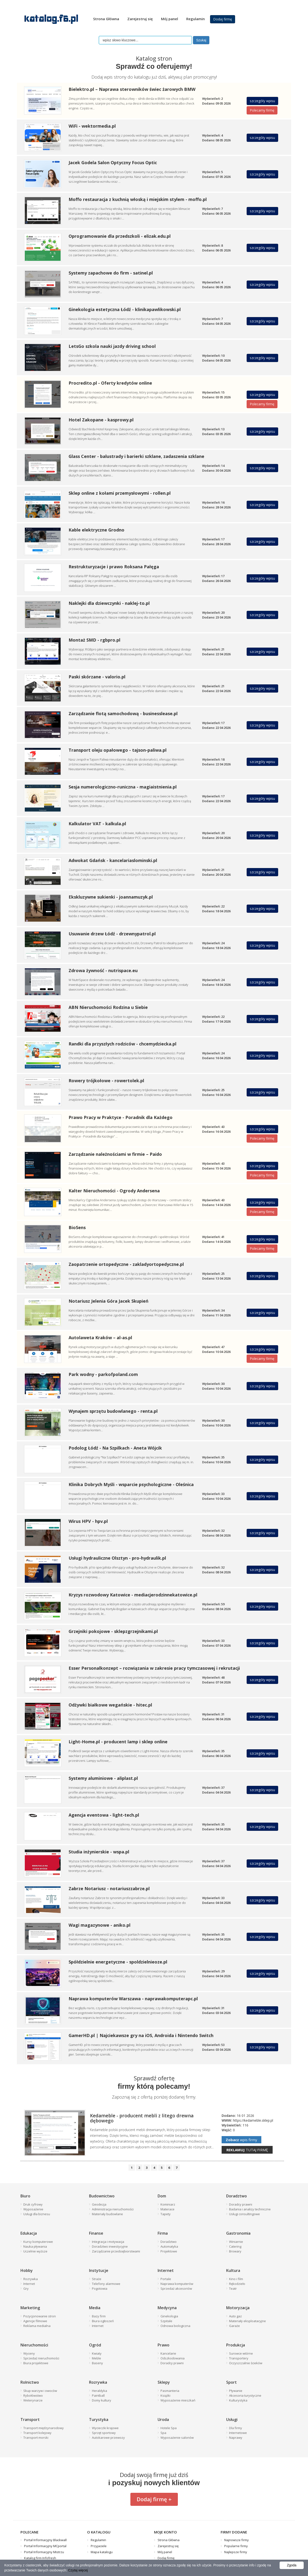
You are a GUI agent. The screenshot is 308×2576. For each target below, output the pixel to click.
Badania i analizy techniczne (250, 2209)
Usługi (231, 2419)
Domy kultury (101, 2400)
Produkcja (235, 2345)
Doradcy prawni (240, 2204)
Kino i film (236, 2279)
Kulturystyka (238, 2400)
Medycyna (167, 2307)
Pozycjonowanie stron (39, 2316)
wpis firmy (241, 2139)
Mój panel (169, 18)
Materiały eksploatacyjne (247, 2321)
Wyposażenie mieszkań (177, 2400)
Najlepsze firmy (235, 2552)
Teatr (233, 2288)
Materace (167, 2209)
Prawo (163, 2345)
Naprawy (235, 2437)
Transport (30, 2419)
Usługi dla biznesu (36, 2214)
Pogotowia (99, 2288)
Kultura (233, 2270)
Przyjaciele (99, 2546)
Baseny (97, 2363)
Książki (165, 2395)
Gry (26, 2288)
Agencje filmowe (35, 2321)
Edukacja (28, 2233)
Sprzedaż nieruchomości (41, 2358)
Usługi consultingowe (244, 2214)
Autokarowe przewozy (108, 2437)
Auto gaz (235, 2316)
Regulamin (195, 18)
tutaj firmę (247, 2149)
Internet (29, 2284)
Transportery (238, 2358)
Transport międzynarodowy (43, 2428)
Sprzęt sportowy (104, 2433)
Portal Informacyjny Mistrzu (44, 2552)
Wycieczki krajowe (105, 2428)
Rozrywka (30, 2279)
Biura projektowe (35, 2363)
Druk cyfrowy (33, 2204)
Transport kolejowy (37, 2433)
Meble (96, 2358)
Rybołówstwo (33, 2395)
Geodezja (99, 2204)
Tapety (165, 2214)
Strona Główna (106, 18)
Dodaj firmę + (154, 2499)
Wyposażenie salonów (177, 2437)
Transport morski (35, 2437)
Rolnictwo (29, 2382)
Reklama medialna (37, 2326)
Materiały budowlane (107, 2214)
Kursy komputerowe (38, 2241)
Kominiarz (167, 2204)
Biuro (25, 2196)
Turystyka (98, 2419)
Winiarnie (236, 2241)
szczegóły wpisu (262, 101)
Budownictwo (102, 2196)
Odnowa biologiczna (175, 2326)
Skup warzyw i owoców (40, 2390)
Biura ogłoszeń (103, 2321)
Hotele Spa (168, 2428)
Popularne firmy (236, 2546)
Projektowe (168, 2251)
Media (94, 2307)
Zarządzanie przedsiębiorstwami (116, 2251)
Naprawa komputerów (176, 2284)
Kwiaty (97, 2353)
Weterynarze (33, 2400)
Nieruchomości (34, 2345)
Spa (163, 2433)
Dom (162, 2196)
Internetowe (238, 2433)
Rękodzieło (237, 2284)
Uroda (163, 2419)
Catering (235, 2246)
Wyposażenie (33, 2209)
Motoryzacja (238, 2307)
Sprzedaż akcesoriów (176, 2288)
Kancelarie (168, 2353)
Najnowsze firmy (236, 2540)
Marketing (30, 2307)
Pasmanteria (169, 2390)
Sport (231, 2382)
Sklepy (164, 2382)
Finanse (96, 2233)
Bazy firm (99, 2316)
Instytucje (98, 2270)
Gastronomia (238, 2233)
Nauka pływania (35, 2246)
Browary (235, 2251)
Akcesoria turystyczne (245, 2395)
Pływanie (235, 2390)
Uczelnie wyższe (35, 2251)
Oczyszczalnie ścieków (245, 2363)
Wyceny (29, 2353)
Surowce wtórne (241, 2353)
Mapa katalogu (102, 2552)
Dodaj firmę (222, 19)
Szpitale (166, 2321)
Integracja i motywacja (108, 2241)
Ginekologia (169, 2316)
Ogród (95, 2345)
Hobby (26, 2270)
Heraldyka (99, 2390)
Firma (163, 2233)
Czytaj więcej (78, 2570)
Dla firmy (235, 2428)
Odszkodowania (172, 2358)
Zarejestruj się (140, 18)
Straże (96, 2279)
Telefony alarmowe (106, 2284)
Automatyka (169, 2246)
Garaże (234, 2326)
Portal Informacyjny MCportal (45, 2546)
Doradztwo (236, 2196)
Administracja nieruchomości (113, 2209)
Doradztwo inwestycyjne (110, 2246)
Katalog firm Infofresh (40, 2558)
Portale (165, 2279)
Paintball (98, 2395)
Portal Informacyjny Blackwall (45, 2540)
